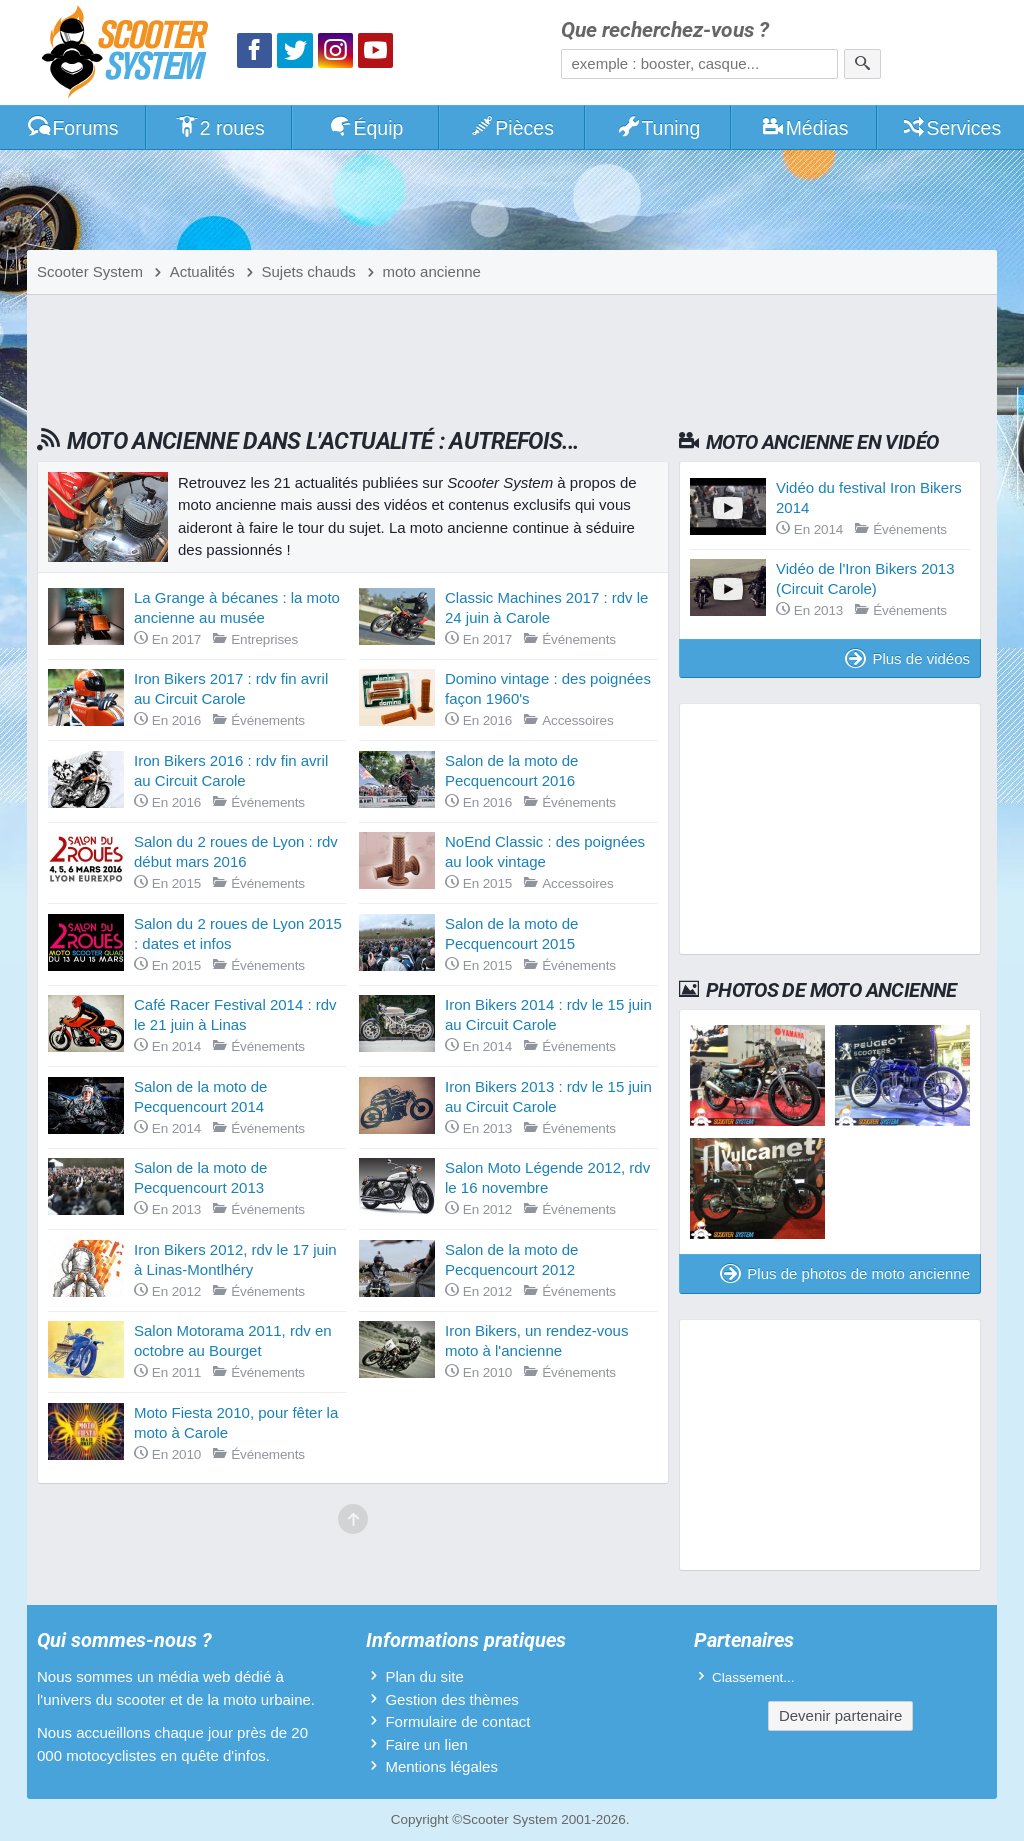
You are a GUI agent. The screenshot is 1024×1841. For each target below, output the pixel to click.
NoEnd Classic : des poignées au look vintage (545, 851)
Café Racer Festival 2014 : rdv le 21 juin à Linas (235, 1014)
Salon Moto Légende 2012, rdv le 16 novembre (547, 1177)
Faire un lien (426, 1744)
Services (951, 128)
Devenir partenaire (840, 1715)
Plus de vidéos (907, 658)
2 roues (219, 128)
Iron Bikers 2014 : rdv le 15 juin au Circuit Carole (548, 1014)
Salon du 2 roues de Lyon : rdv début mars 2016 (236, 851)
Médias (804, 128)
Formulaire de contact (457, 1721)
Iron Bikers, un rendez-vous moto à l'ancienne (536, 1340)
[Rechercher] (862, 64)
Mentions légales (441, 1766)
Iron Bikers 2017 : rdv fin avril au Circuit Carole (231, 688)
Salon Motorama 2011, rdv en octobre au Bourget (233, 1340)
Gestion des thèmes (451, 1699)
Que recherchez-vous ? (665, 30)
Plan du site (424, 1676)
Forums (73, 128)
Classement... (753, 1677)
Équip (366, 128)
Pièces (512, 128)
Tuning (658, 128)
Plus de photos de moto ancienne (845, 1273)
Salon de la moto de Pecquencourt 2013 (200, 1177)
